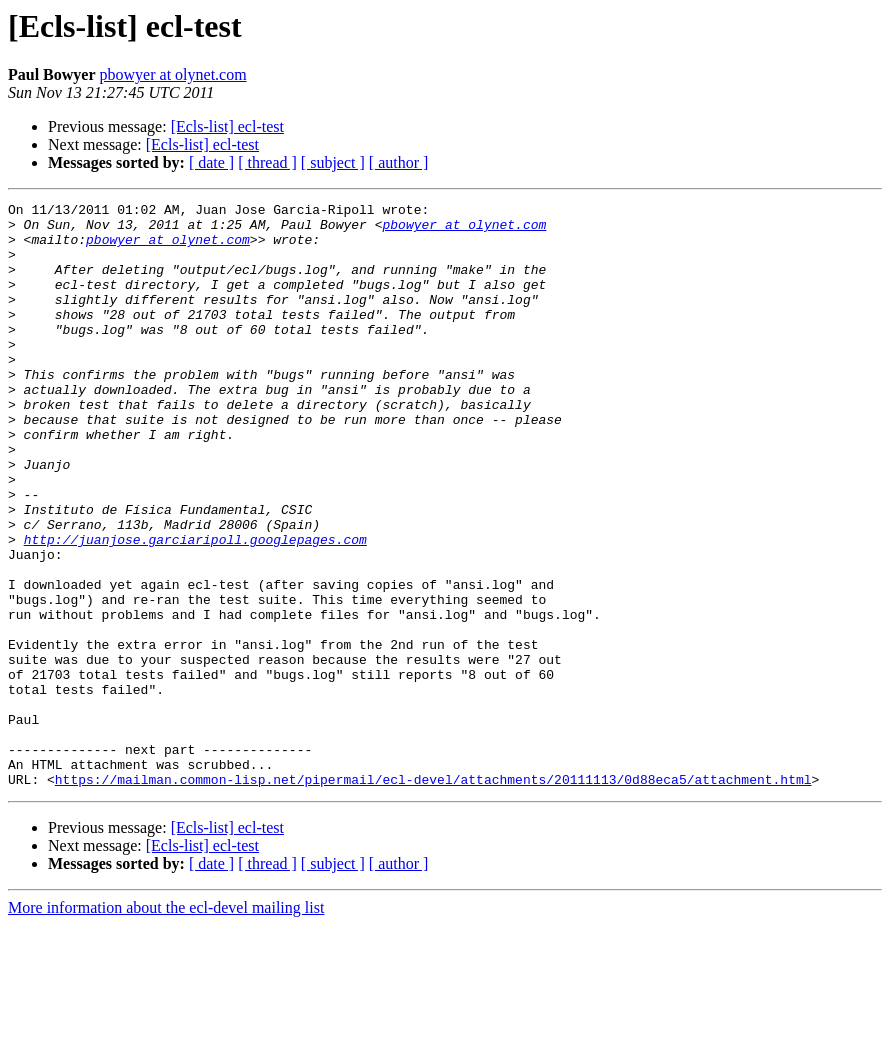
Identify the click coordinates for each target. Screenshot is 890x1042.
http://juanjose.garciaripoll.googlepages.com (195, 608)
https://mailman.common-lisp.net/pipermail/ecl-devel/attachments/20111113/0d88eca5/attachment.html (433, 896)
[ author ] (399, 162)
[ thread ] (267, 162)
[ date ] (211, 162)
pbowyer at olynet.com (173, 74)
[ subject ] (333, 162)
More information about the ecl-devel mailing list (166, 1024)
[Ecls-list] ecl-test (227, 126)
